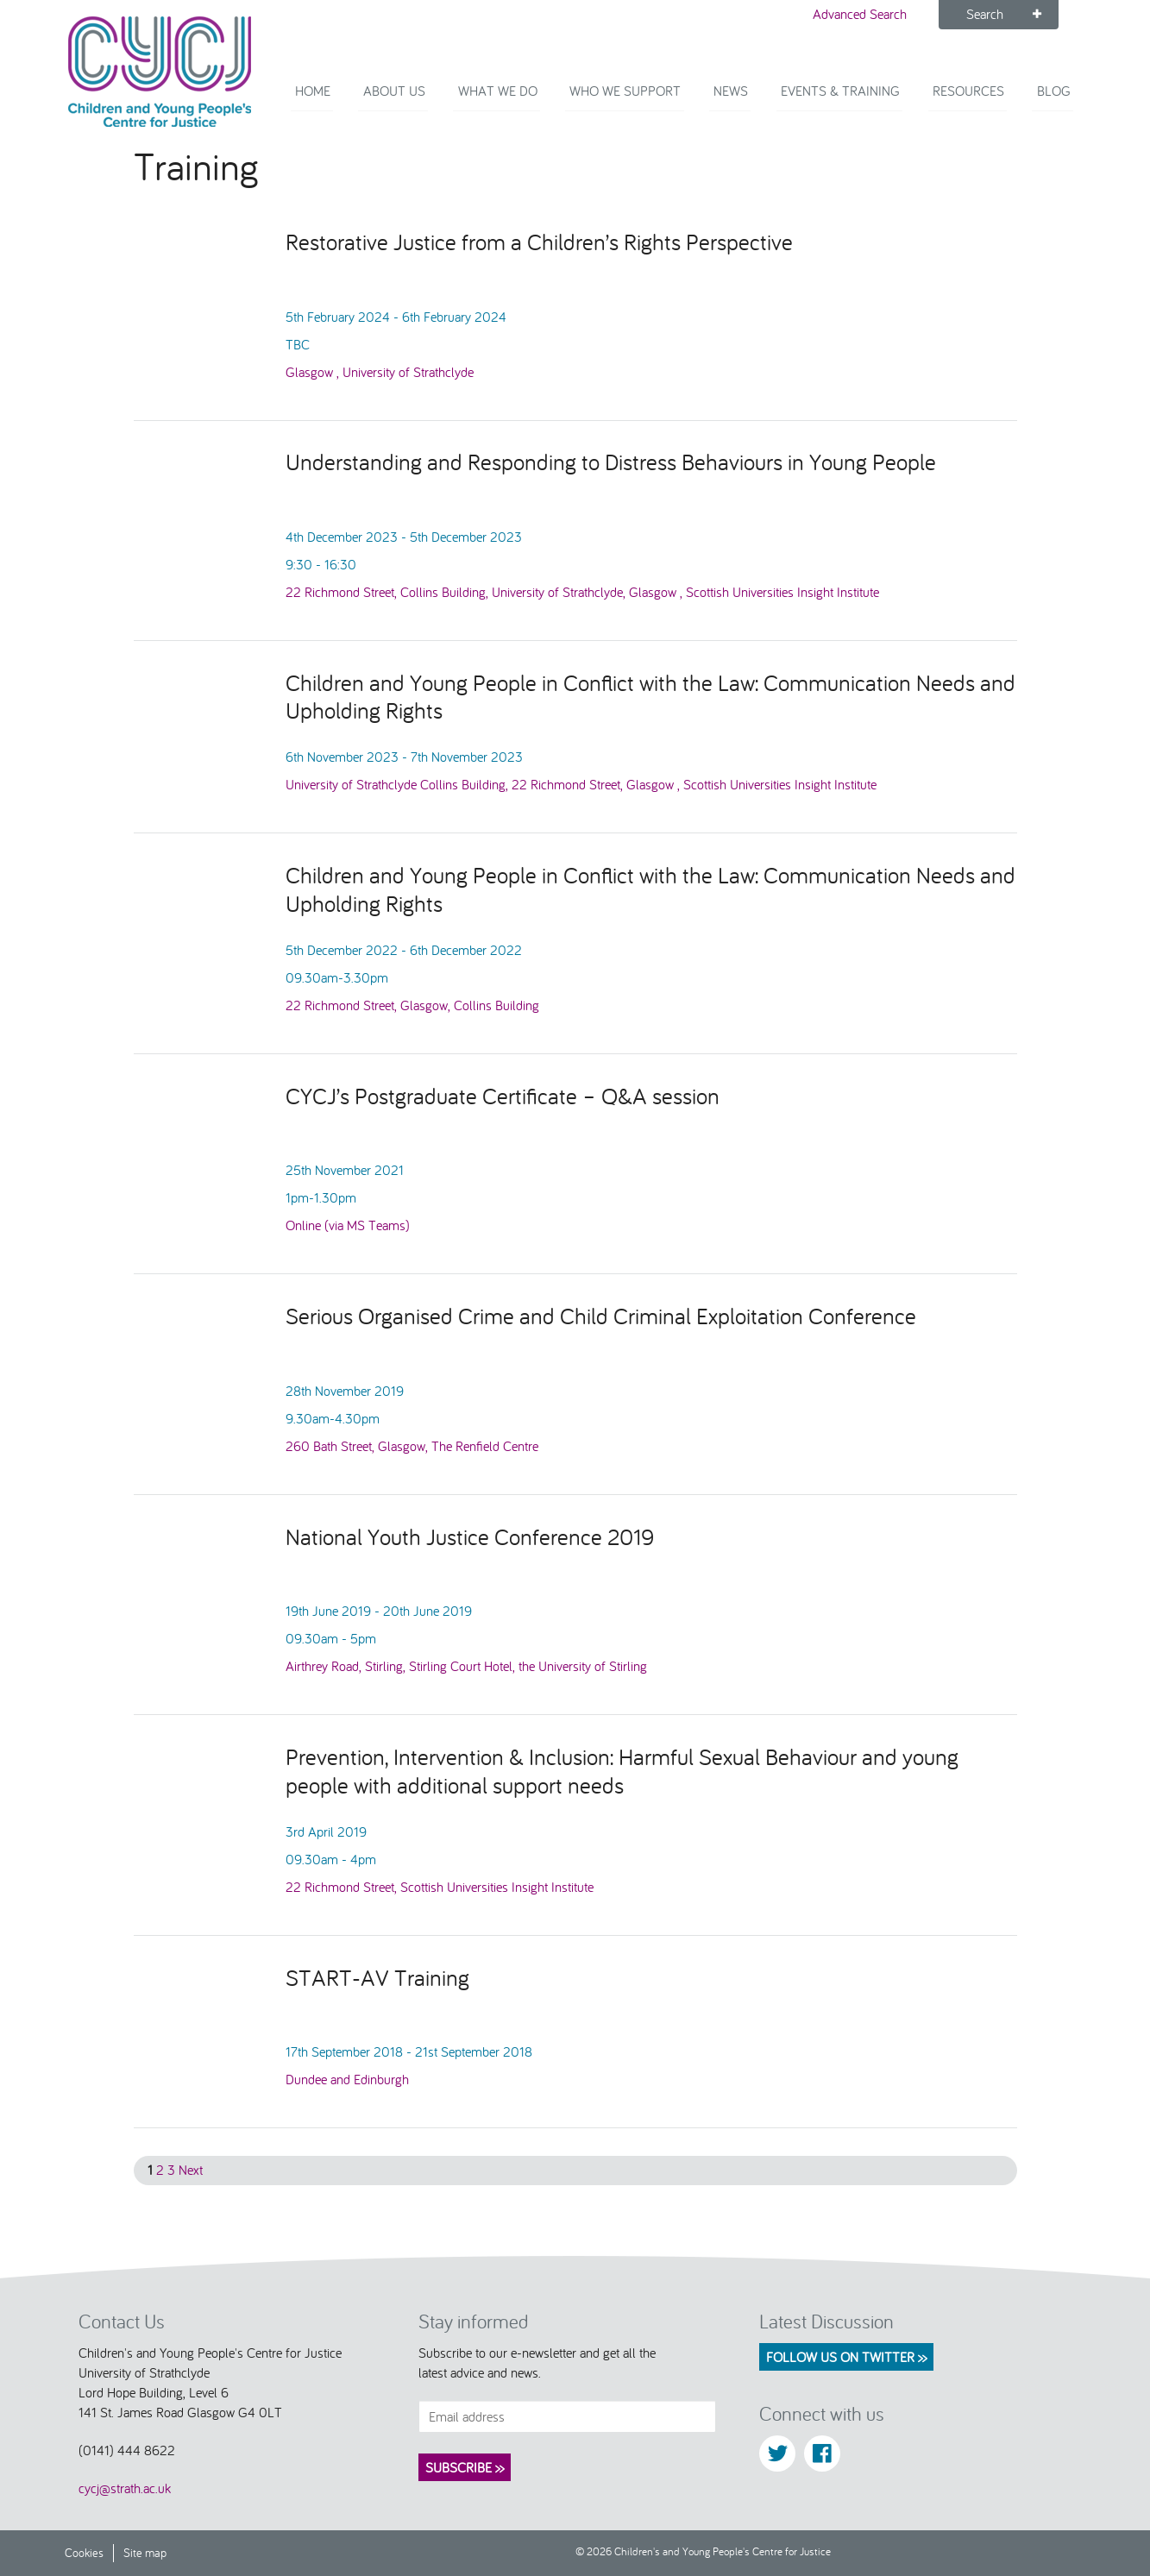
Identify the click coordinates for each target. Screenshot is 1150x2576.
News (748, 104)
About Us (426, 104)
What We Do (524, 104)
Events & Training (852, 104)
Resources (975, 104)
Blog (1055, 104)
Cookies (84, 2553)
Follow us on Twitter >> (846, 2357)
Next (191, 2169)
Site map (145, 2553)
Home (350, 104)
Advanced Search (860, 13)
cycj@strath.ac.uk (125, 2488)
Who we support (647, 104)
